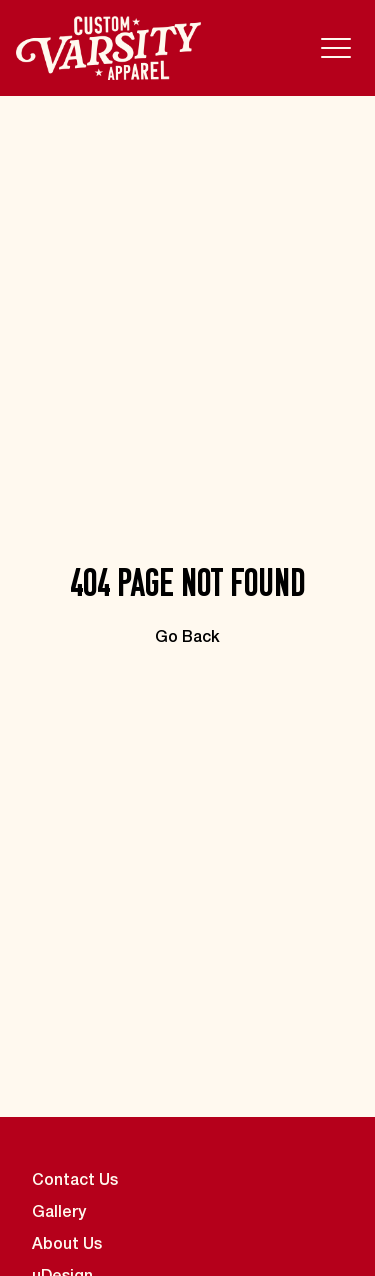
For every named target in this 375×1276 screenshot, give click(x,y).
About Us (67, 1245)
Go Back (187, 638)
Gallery (59, 1213)
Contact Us (75, 1181)
